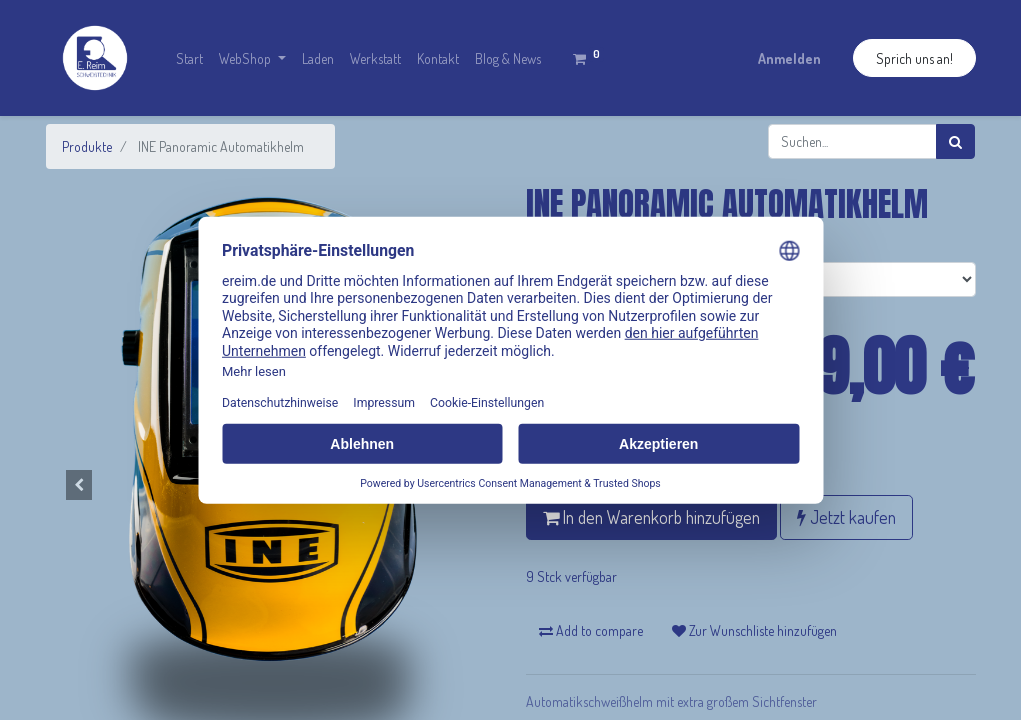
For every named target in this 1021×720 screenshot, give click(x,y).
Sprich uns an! (914, 58)
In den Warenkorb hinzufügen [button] (651, 517)
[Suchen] (955, 141)
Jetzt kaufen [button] (846, 517)
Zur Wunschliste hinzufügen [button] (754, 630)
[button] (80, 485)
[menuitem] (189, 58)
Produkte (87, 146)
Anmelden (789, 58)
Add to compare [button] (591, 630)
